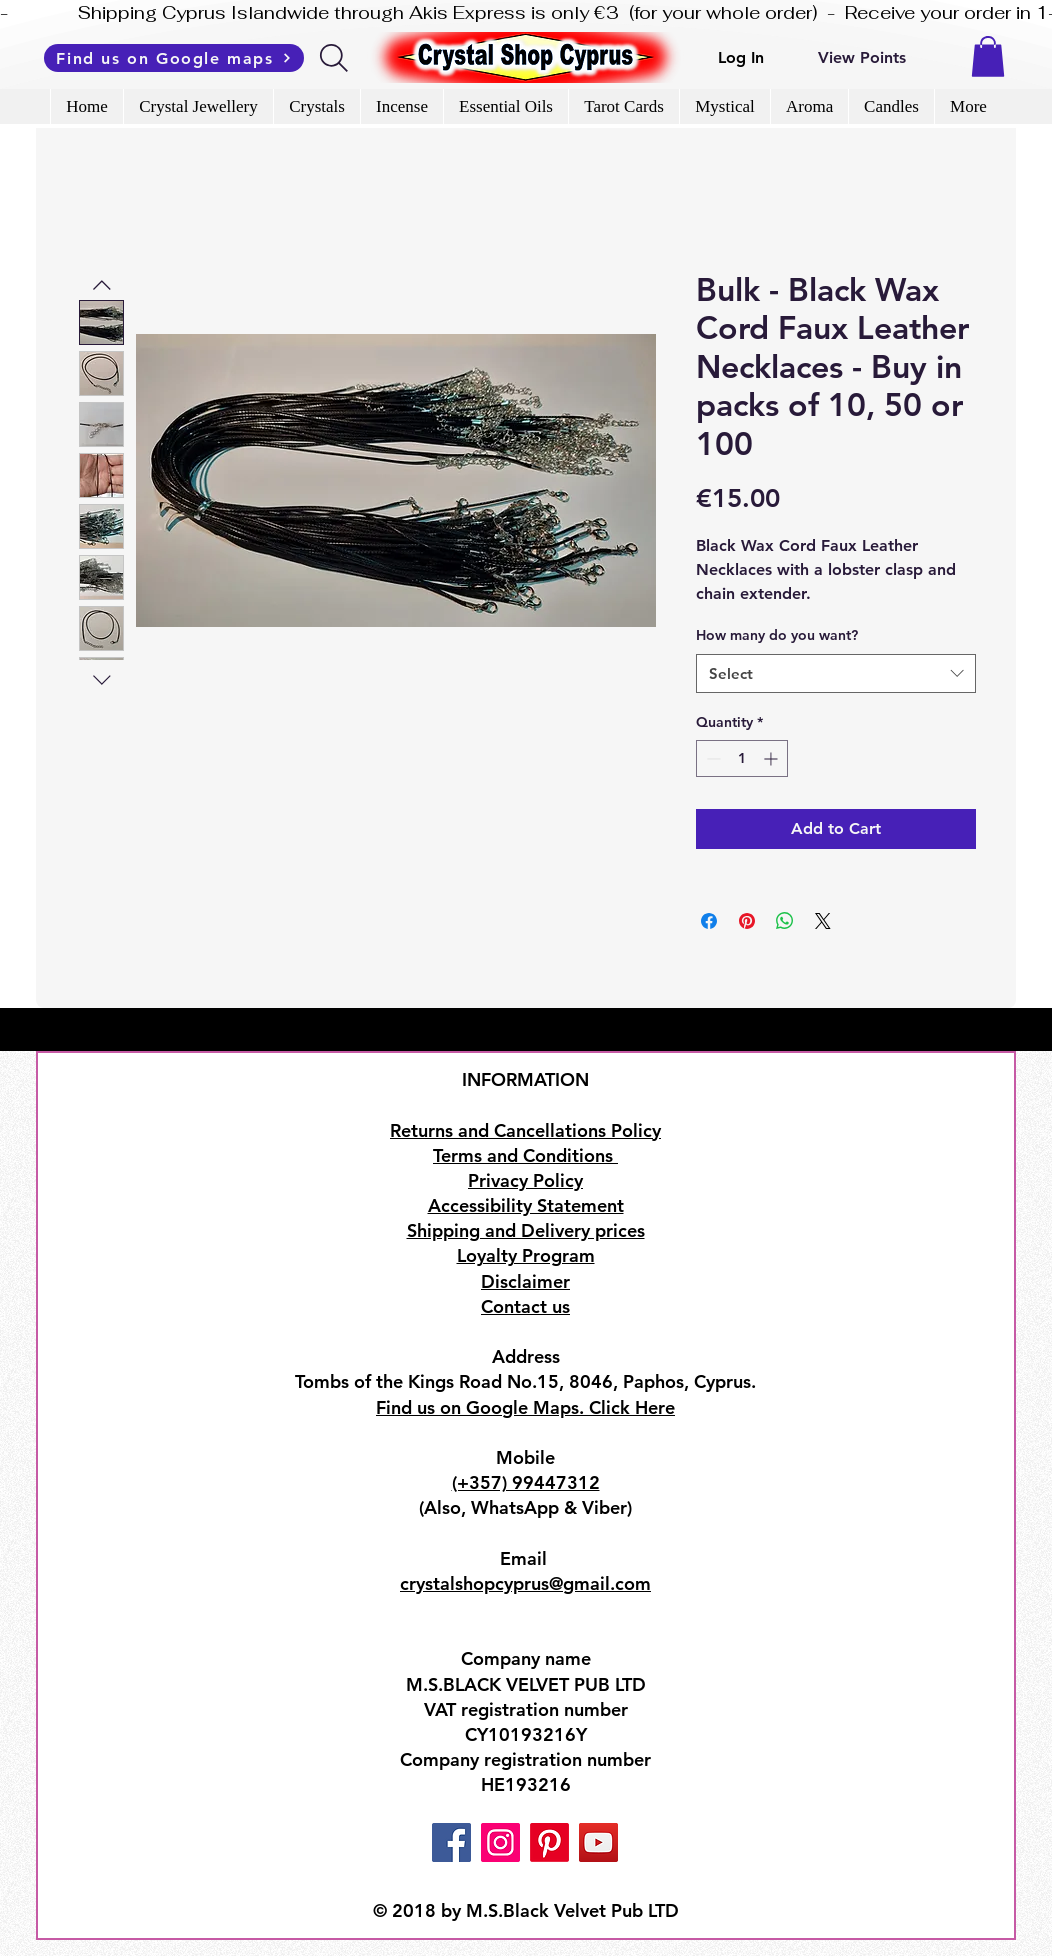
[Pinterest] (549, 1842)
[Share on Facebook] (709, 921)
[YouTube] (598, 1842)
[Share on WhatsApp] (785, 921)
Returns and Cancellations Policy (525, 1130)
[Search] (335, 58)
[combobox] (836, 673)
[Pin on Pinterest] (747, 921)
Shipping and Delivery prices (526, 1230)
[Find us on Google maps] (174, 58)
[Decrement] (711, 758)
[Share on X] (823, 921)
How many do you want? (777, 635)
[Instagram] (500, 1842)
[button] (988, 56)
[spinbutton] (742, 758)
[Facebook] (451, 1842)
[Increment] (772, 758)
